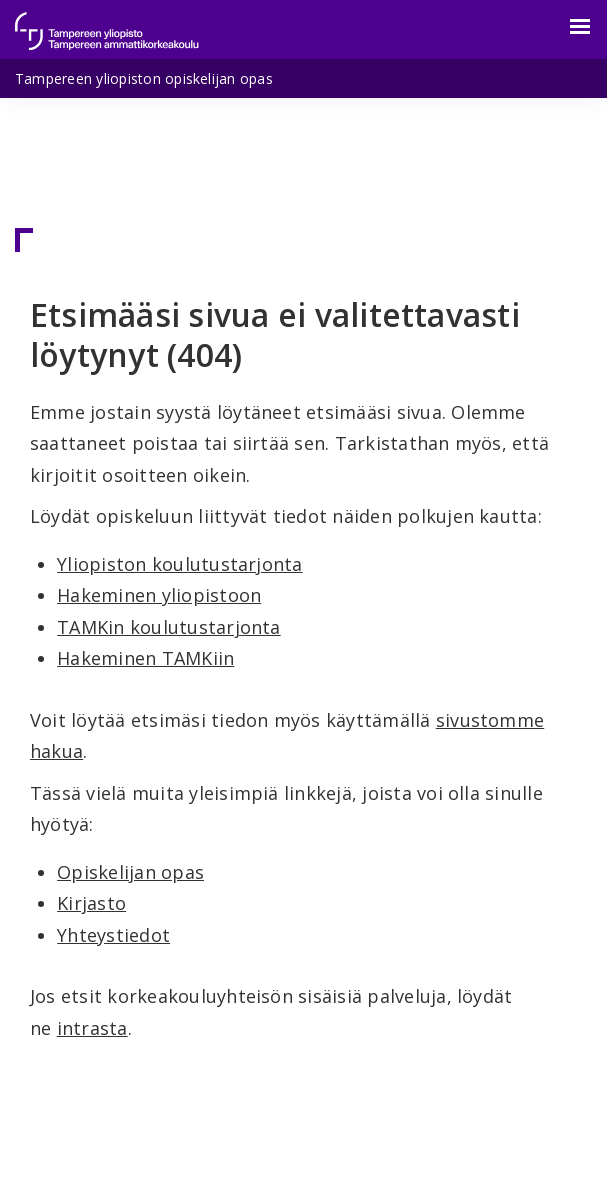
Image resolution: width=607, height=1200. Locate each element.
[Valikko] (568, 27)
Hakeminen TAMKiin (145, 658)
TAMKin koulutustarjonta (169, 627)
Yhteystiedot (113, 935)
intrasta (92, 1028)
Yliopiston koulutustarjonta (179, 564)
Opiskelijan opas (130, 872)
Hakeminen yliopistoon (159, 595)
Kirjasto (91, 903)
